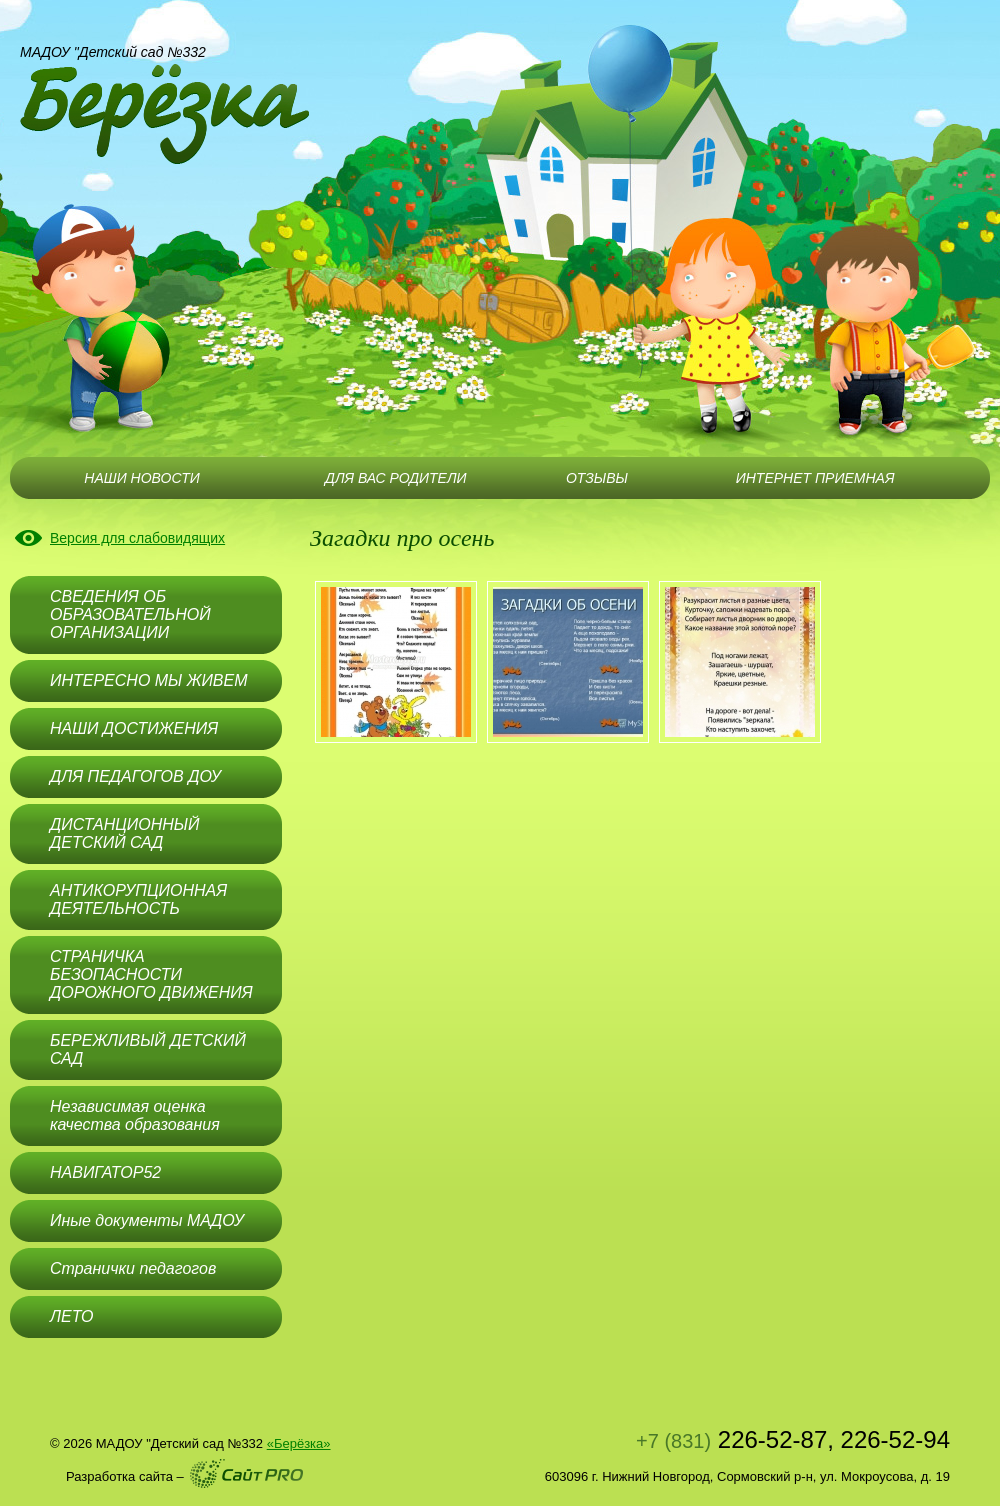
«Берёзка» (299, 1443)
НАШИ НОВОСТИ (141, 478)
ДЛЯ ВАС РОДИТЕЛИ (395, 478)
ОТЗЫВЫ (597, 478)
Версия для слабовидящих (137, 538)
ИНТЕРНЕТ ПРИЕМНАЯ (815, 478)
